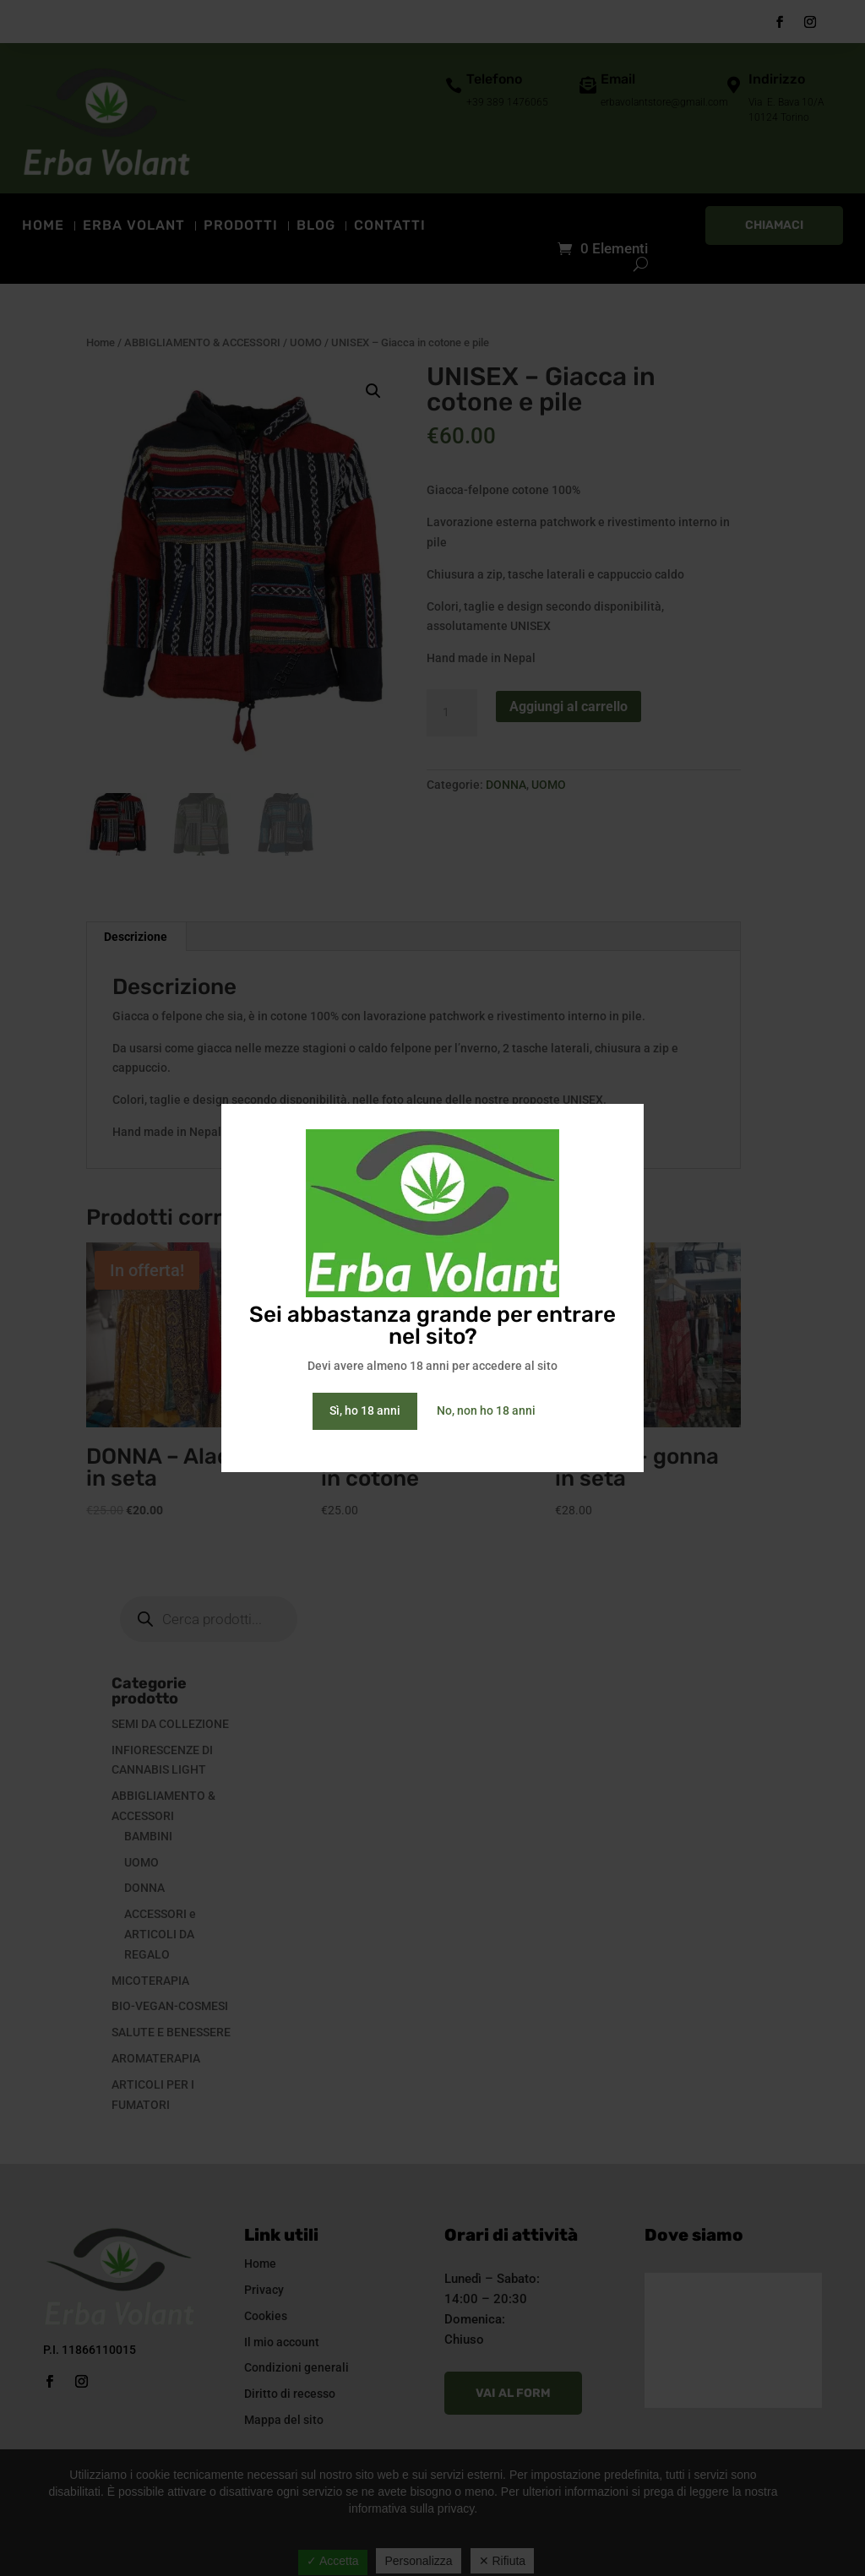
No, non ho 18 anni (486, 1410)
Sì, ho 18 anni (364, 1410)
